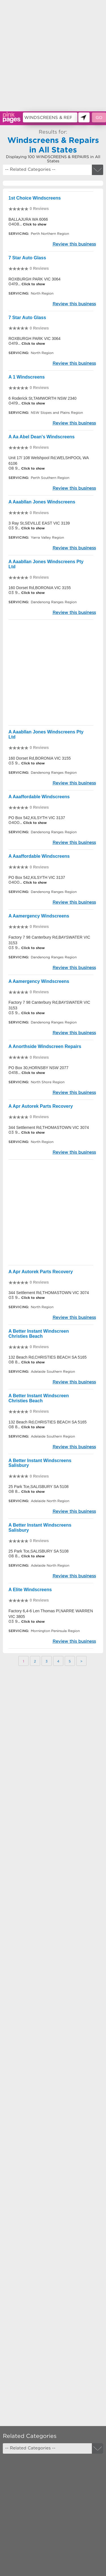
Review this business (74, 244)
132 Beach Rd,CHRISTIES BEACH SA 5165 (47, 1357)
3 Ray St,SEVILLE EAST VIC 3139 (39, 523)
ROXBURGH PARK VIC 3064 (34, 279)
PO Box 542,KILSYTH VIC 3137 (36, 817)
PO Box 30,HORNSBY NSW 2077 (38, 1067)
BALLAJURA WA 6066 (28, 219)
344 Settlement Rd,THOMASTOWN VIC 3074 (48, 1127)
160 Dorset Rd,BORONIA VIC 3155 (39, 587)
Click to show (34, 224)
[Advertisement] (53, 56)
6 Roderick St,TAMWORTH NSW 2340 (42, 398)
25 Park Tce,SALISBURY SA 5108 (38, 1486)
